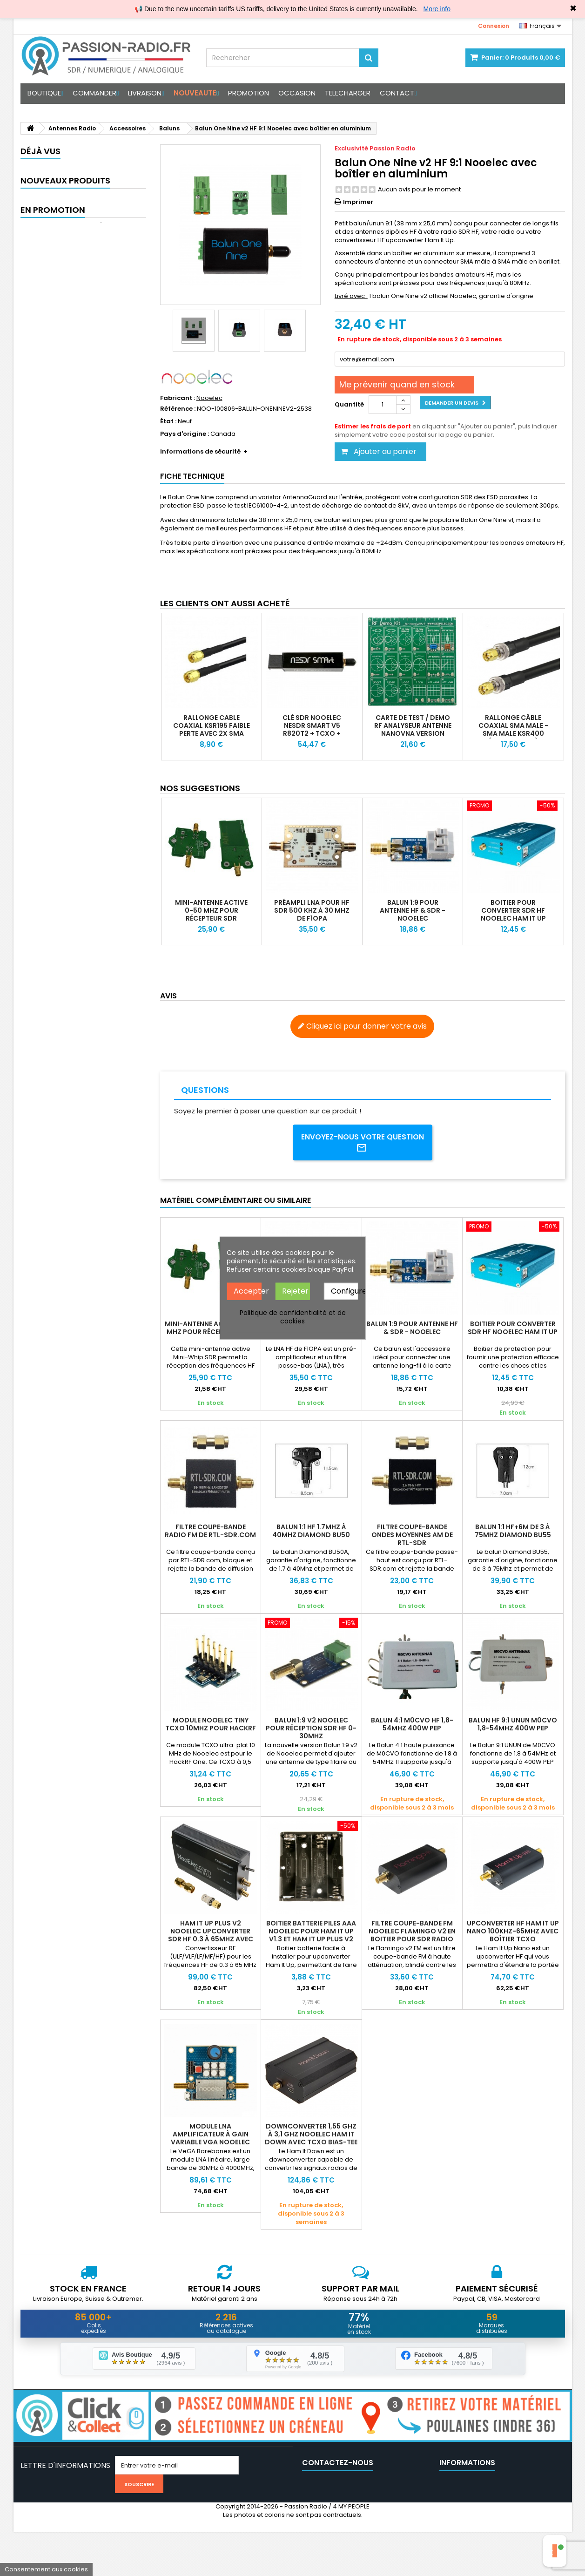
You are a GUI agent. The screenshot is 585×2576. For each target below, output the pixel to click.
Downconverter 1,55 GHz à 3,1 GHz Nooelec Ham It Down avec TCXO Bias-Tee (311, 2135)
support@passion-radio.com (373, 2534)
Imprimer (358, 201)
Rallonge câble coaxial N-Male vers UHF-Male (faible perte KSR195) (101, 458)
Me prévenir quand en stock (397, 384)
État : (168, 421)
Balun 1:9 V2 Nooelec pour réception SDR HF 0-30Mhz (311, 1729)
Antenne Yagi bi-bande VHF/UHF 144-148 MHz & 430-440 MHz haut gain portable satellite (100, 282)
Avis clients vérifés (466, 2498)
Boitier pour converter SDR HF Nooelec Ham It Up (513, 910)
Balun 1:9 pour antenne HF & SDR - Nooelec (412, 910)
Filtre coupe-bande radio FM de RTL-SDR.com (210, 1532)
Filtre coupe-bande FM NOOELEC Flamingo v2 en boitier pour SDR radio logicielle (412, 1936)
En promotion (52, 434)
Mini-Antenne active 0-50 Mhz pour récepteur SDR (211, 910)
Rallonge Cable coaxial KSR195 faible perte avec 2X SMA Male (211, 729)
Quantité (349, 404)
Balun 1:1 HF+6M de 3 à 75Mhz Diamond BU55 (513, 1532)
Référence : (177, 409)
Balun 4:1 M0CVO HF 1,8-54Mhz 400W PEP (412, 1725)
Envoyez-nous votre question (362, 1143)
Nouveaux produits (65, 212)
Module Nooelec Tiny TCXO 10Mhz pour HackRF (210, 1725)
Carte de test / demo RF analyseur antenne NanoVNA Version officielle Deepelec (412, 729)
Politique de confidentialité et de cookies (293, 1316)
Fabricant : (177, 398)
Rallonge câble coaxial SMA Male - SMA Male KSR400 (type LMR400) (513, 729)
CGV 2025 (454, 2485)
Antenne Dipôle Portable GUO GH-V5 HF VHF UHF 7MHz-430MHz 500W (100, 331)
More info (437, 9)
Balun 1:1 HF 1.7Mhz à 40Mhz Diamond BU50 (311, 1532)
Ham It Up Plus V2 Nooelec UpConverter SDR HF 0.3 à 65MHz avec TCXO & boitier (210, 1936)
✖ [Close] (573, 8)
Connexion (493, 26)
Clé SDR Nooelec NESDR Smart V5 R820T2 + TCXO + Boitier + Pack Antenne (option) (312, 733)
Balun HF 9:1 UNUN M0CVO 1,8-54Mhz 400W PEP (513, 1725)
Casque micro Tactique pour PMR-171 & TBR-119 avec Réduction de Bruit (102, 236)
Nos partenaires (463, 2522)
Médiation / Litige (465, 2534)
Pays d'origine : (184, 434)
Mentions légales (465, 2510)
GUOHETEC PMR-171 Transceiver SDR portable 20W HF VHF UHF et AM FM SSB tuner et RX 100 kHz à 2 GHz (98, 384)
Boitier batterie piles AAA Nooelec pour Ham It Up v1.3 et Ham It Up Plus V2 (311, 1932)
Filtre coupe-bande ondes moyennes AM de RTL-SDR (412, 1536)
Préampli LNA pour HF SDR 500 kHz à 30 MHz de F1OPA (312, 910)
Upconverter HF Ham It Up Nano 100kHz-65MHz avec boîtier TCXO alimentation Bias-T (513, 1936)
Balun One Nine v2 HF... (96, 171)
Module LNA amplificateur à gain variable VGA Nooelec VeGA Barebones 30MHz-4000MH (210, 2143)
